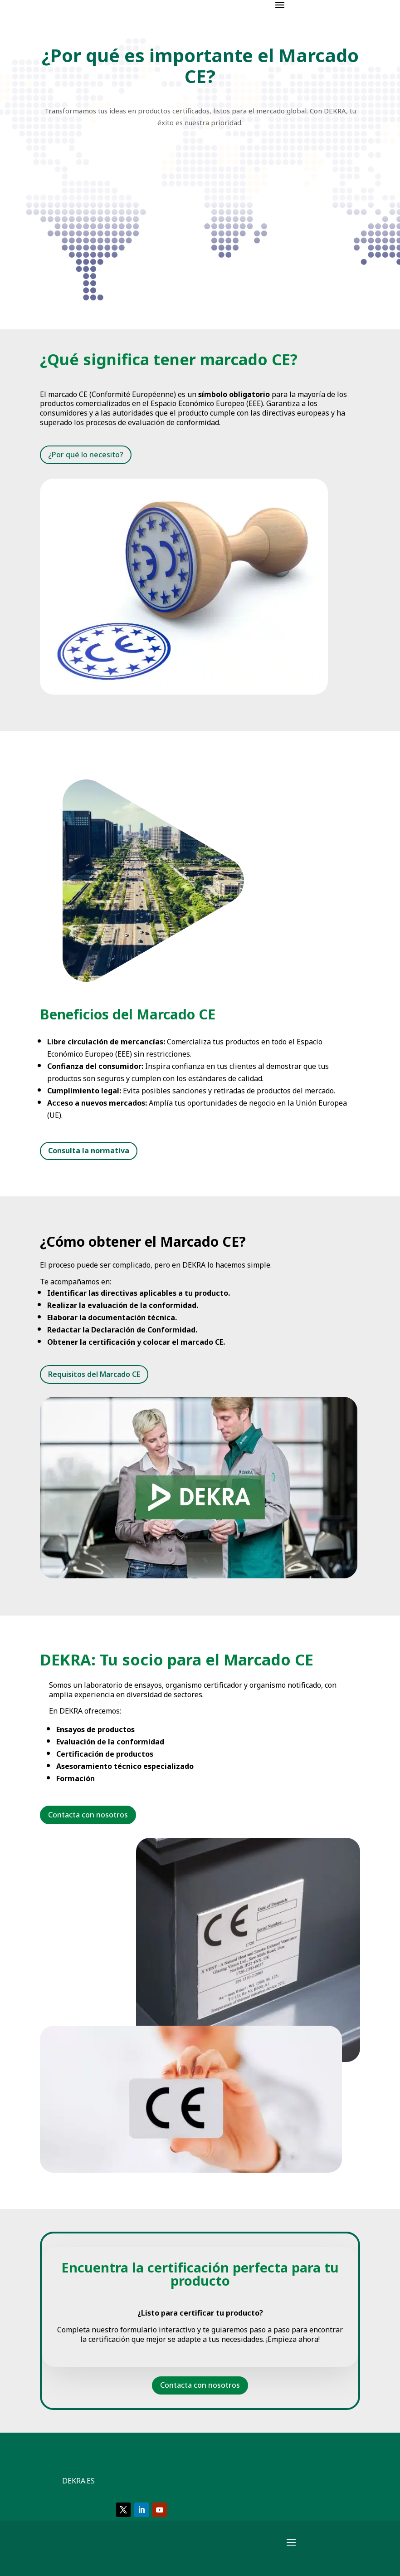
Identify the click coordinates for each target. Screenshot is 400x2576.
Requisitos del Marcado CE (94, 1374)
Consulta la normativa (88, 1151)
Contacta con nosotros (88, 1815)
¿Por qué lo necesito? (85, 455)
